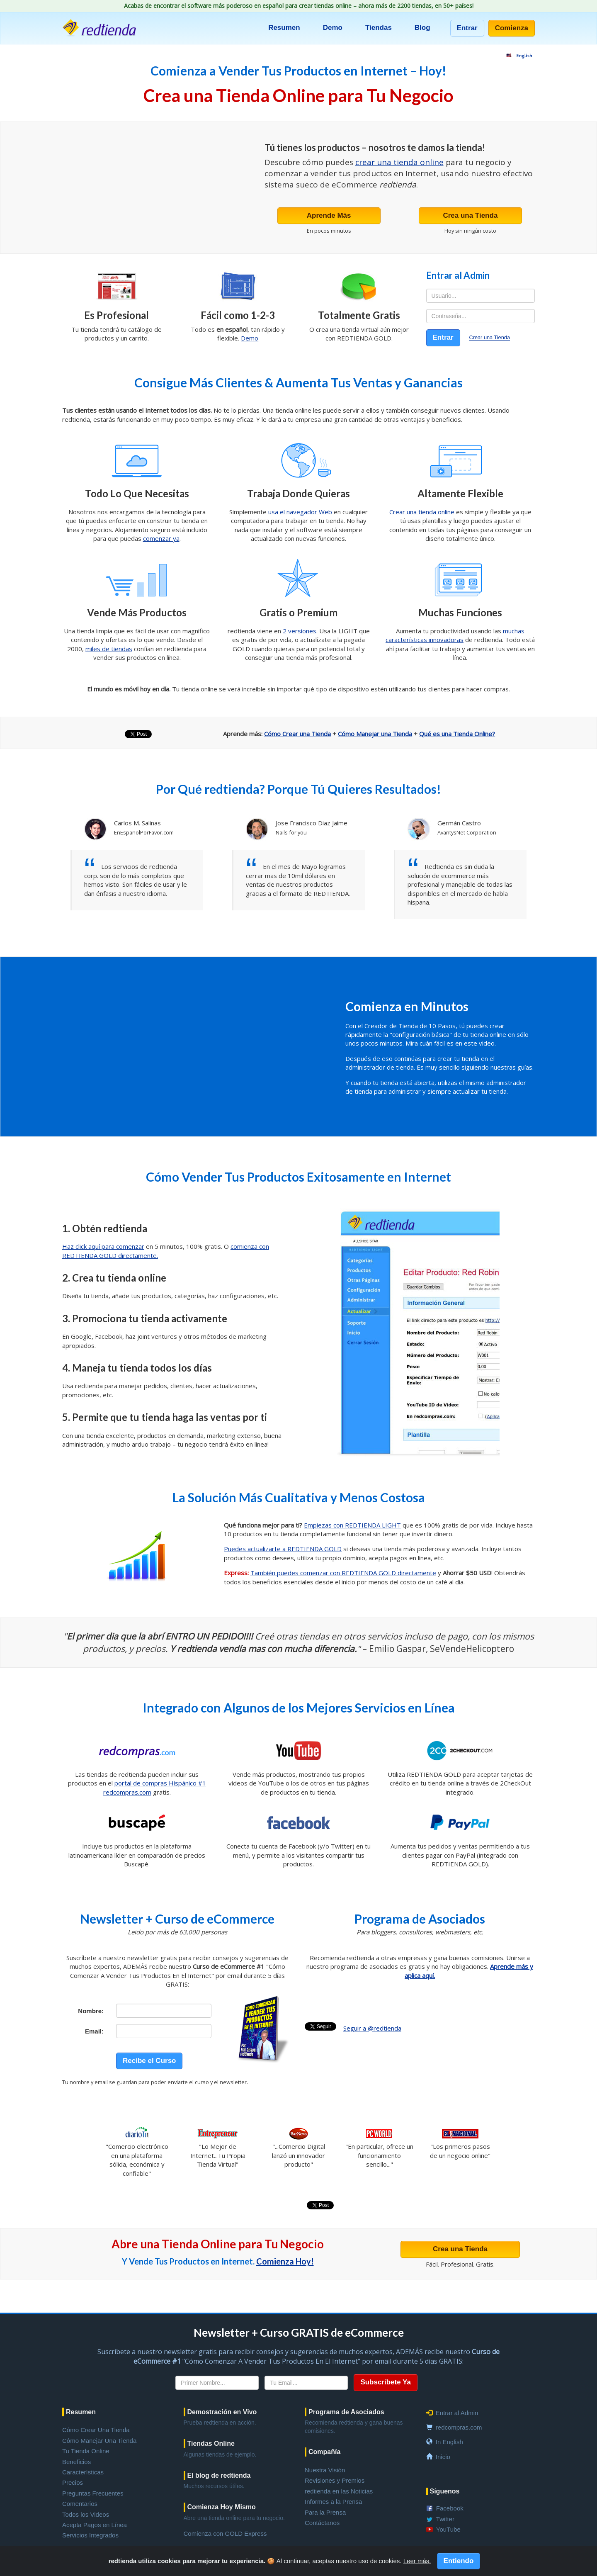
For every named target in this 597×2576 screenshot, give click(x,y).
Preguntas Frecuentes (93, 2493)
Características (83, 2472)
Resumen (284, 28)
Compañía (324, 2451)
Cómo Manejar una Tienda (375, 734)
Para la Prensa (325, 2512)
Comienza (511, 28)
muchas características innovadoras (455, 635)
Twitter (445, 2518)
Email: (94, 2031)
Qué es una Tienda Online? (457, 734)
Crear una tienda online (421, 512)
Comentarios (79, 2503)
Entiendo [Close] (459, 2561)
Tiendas (378, 28)
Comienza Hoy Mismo (221, 2506)
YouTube (448, 2529)
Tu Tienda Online (85, 2450)
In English (449, 2441)
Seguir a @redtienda (372, 2028)
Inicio (443, 2456)
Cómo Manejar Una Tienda (99, 2440)
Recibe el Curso (149, 2061)
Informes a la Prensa (333, 2501)
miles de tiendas (108, 649)
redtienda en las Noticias (339, 2491)
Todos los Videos (85, 2514)
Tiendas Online (211, 2443)
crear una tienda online (399, 162)
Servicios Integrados (90, 2535)
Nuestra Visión (325, 2470)
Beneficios (76, 2461)
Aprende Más (329, 215)
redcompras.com (459, 2427)
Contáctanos (322, 2522)
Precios (72, 2482)
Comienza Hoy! (285, 2261)
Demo (332, 28)
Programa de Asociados (346, 2411)
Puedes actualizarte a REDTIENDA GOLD (283, 1549)
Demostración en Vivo (222, 2411)
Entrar (467, 28)
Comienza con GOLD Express (225, 2533)
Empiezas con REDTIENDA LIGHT (352, 1525)
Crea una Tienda (470, 215)
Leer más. (417, 2560)
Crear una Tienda (489, 338)
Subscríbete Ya (385, 2382)
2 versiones (299, 631)
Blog (422, 28)
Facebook (450, 2508)
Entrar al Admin (457, 2412)
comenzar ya (161, 538)
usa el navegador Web (300, 512)
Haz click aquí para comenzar (103, 1246)
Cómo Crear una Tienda (297, 734)
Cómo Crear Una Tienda (96, 2429)
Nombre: (91, 2010)
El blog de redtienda (219, 2475)
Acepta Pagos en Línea (94, 2524)
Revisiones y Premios (334, 2480)
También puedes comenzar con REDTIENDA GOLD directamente (343, 1573)
